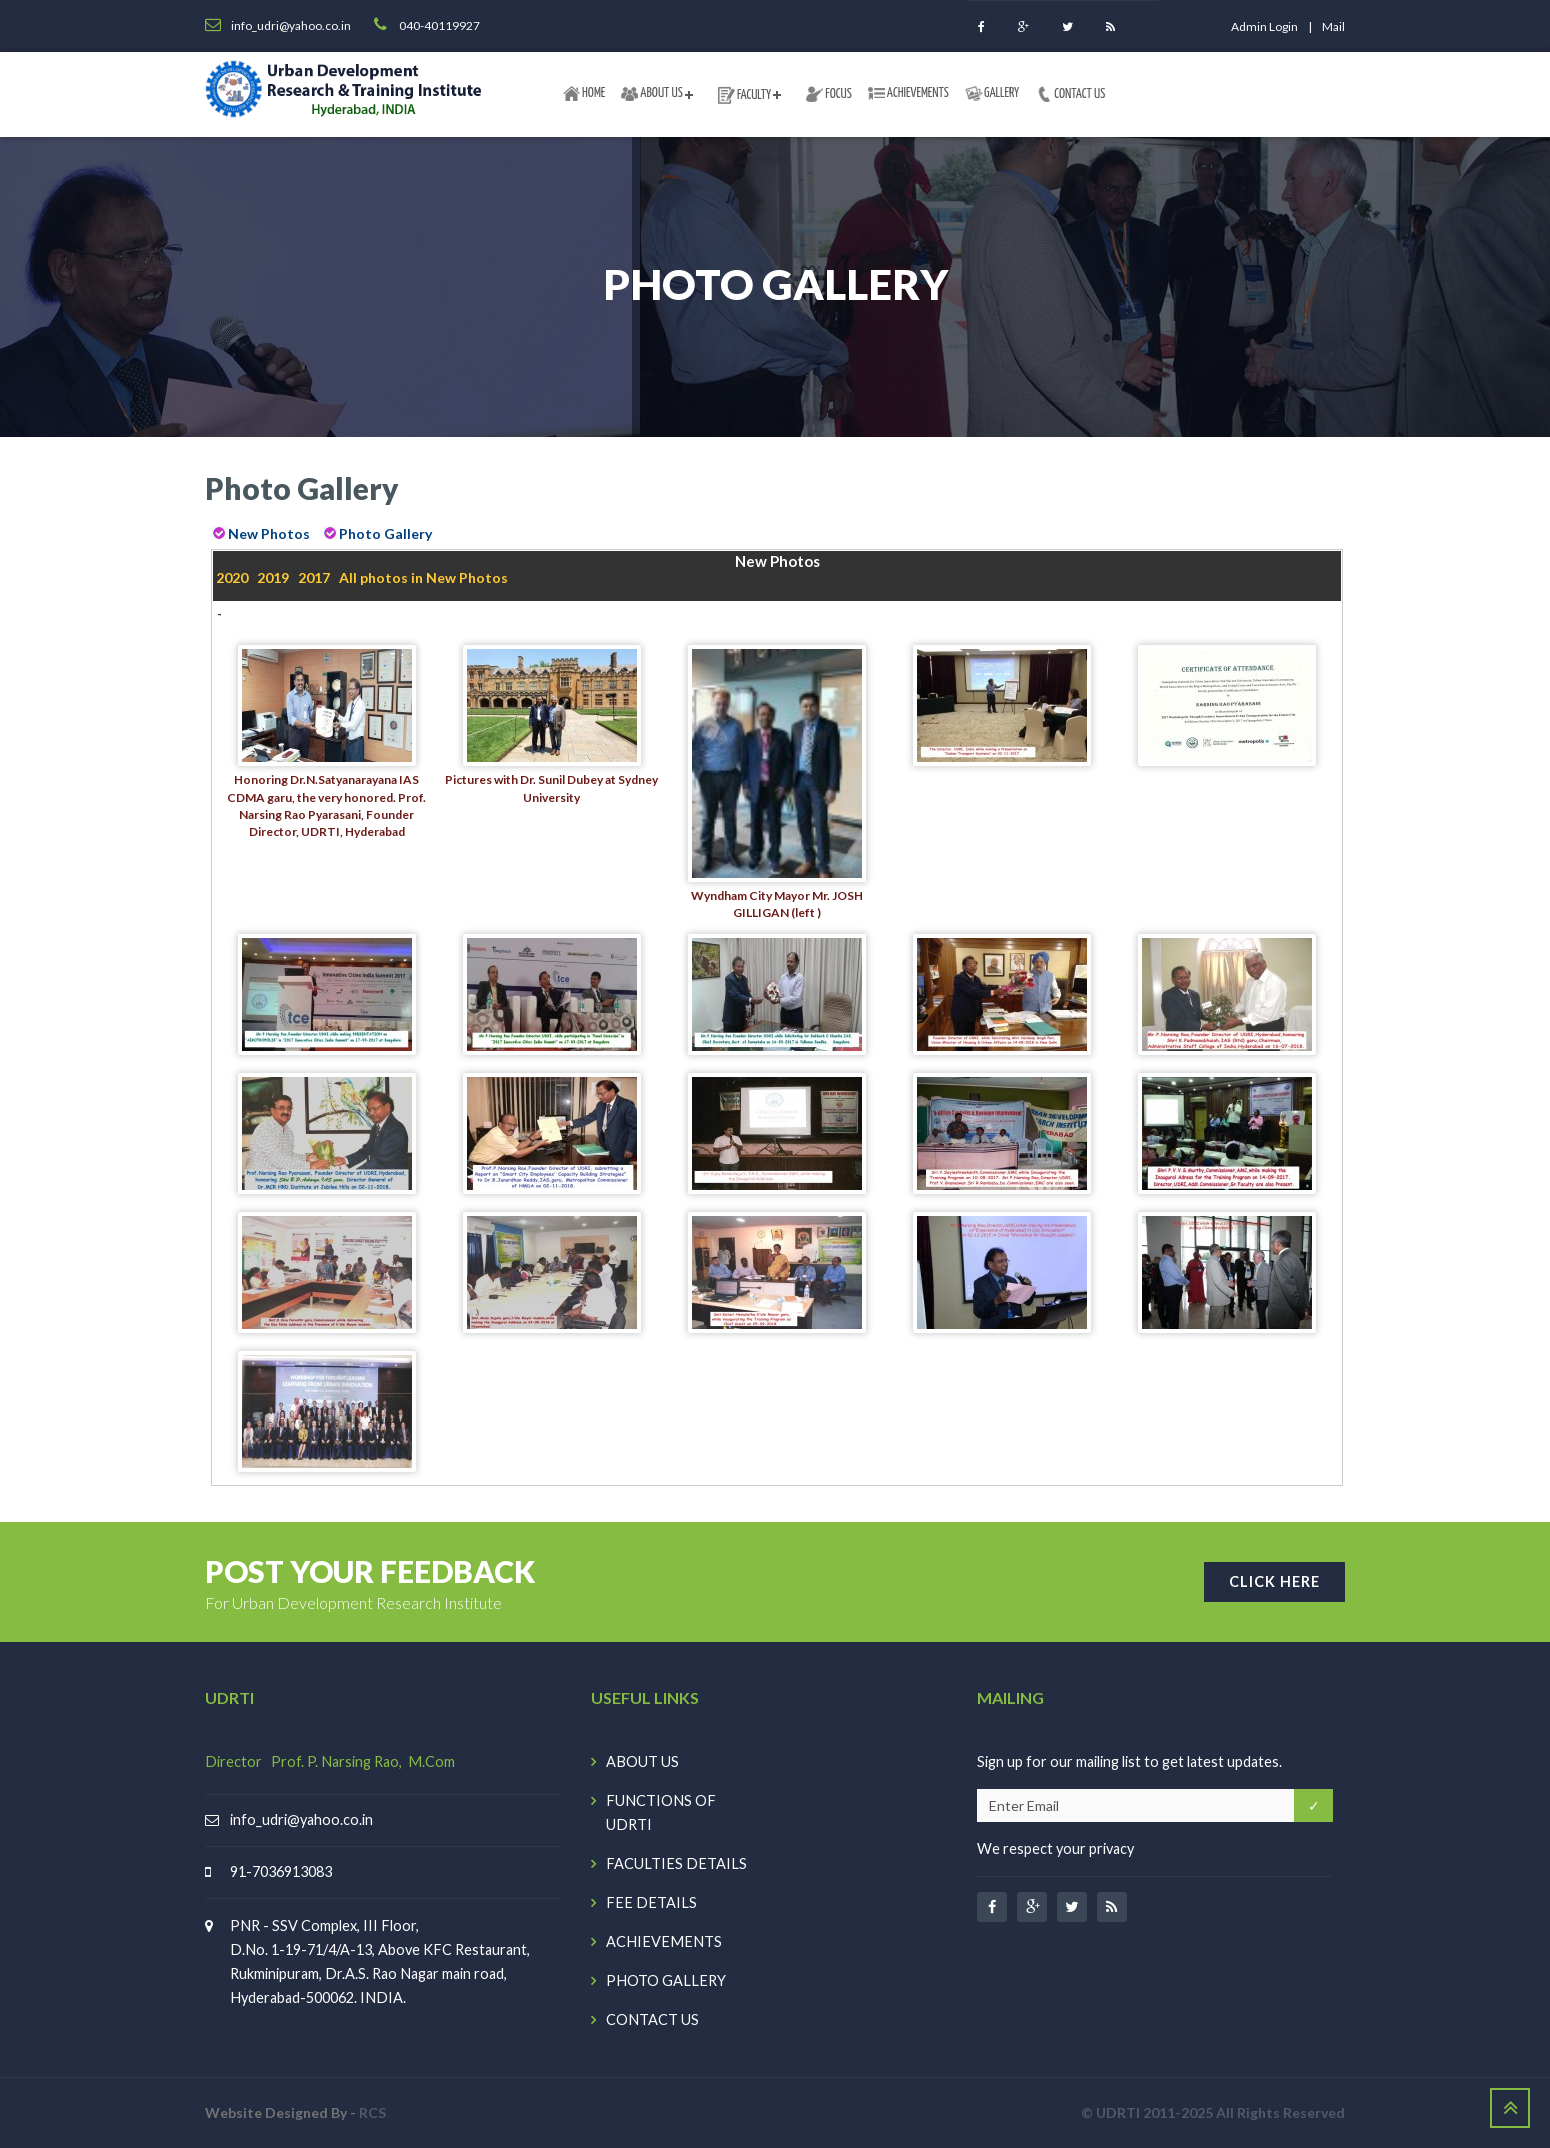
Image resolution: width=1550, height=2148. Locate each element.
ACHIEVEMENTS (908, 93)
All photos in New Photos (423, 577)
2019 (273, 577)
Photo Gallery (385, 533)
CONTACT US (1070, 94)
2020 (232, 577)
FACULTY (744, 95)
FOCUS (829, 94)
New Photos (269, 533)
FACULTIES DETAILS (676, 1863)
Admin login (1264, 26)
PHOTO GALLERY (666, 1980)
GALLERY (992, 93)
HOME (584, 93)
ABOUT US (652, 93)
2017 (314, 577)
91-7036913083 (281, 1871)
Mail (1333, 26)
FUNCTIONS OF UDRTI (661, 1812)
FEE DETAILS (651, 1902)
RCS (372, 2112)
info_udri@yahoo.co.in (301, 1819)
